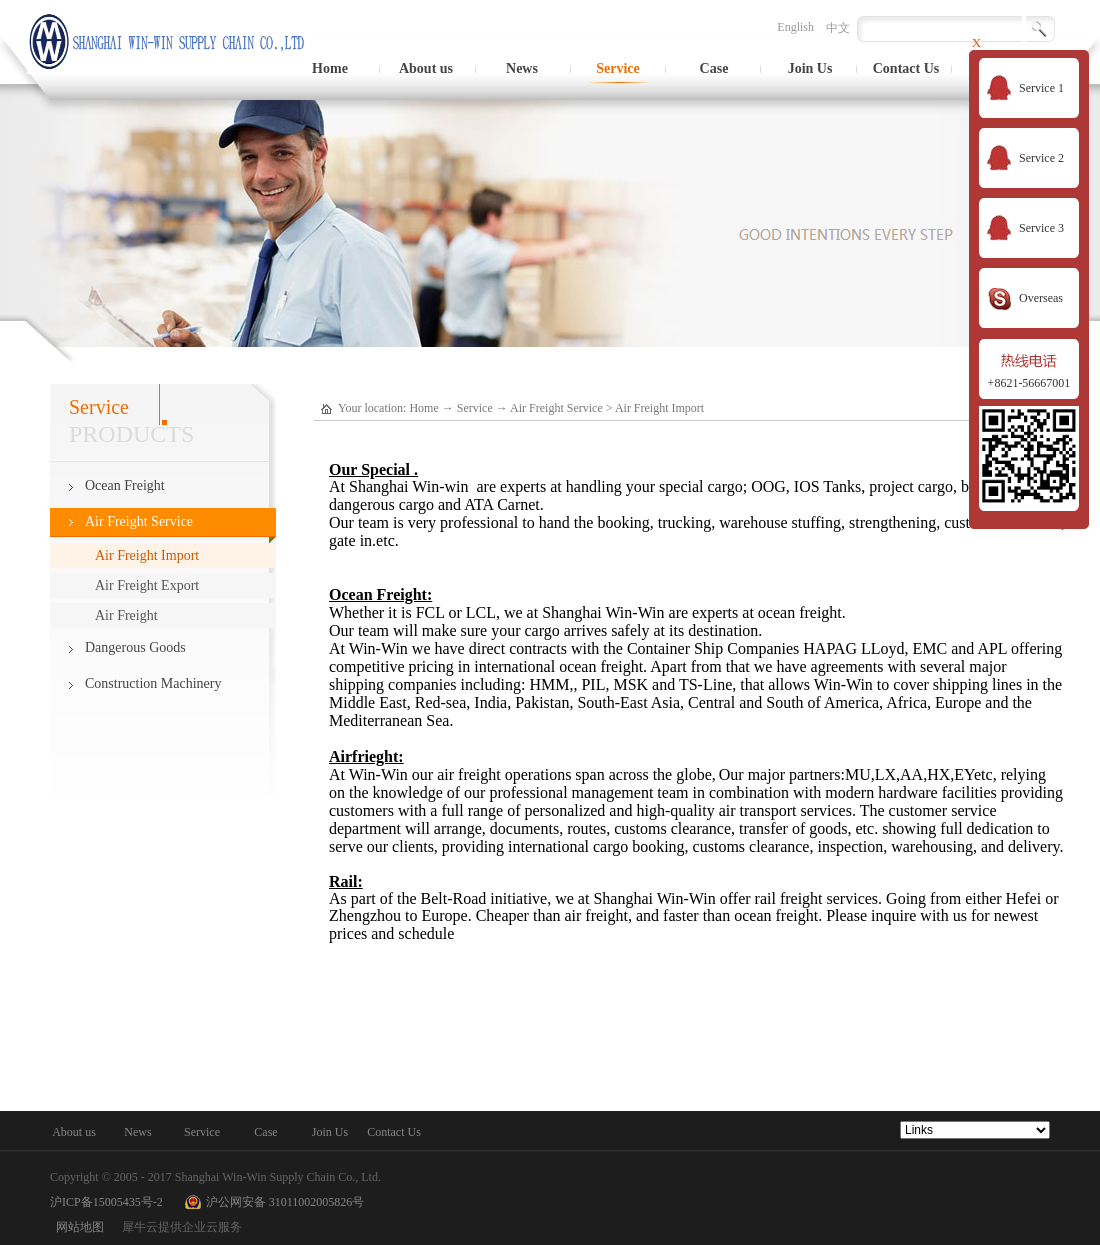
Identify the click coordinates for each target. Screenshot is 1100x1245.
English (795, 27)
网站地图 (77, 1227)
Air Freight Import (659, 408)
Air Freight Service (556, 408)
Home (330, 68)
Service (475, 408)
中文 (838, 28)
